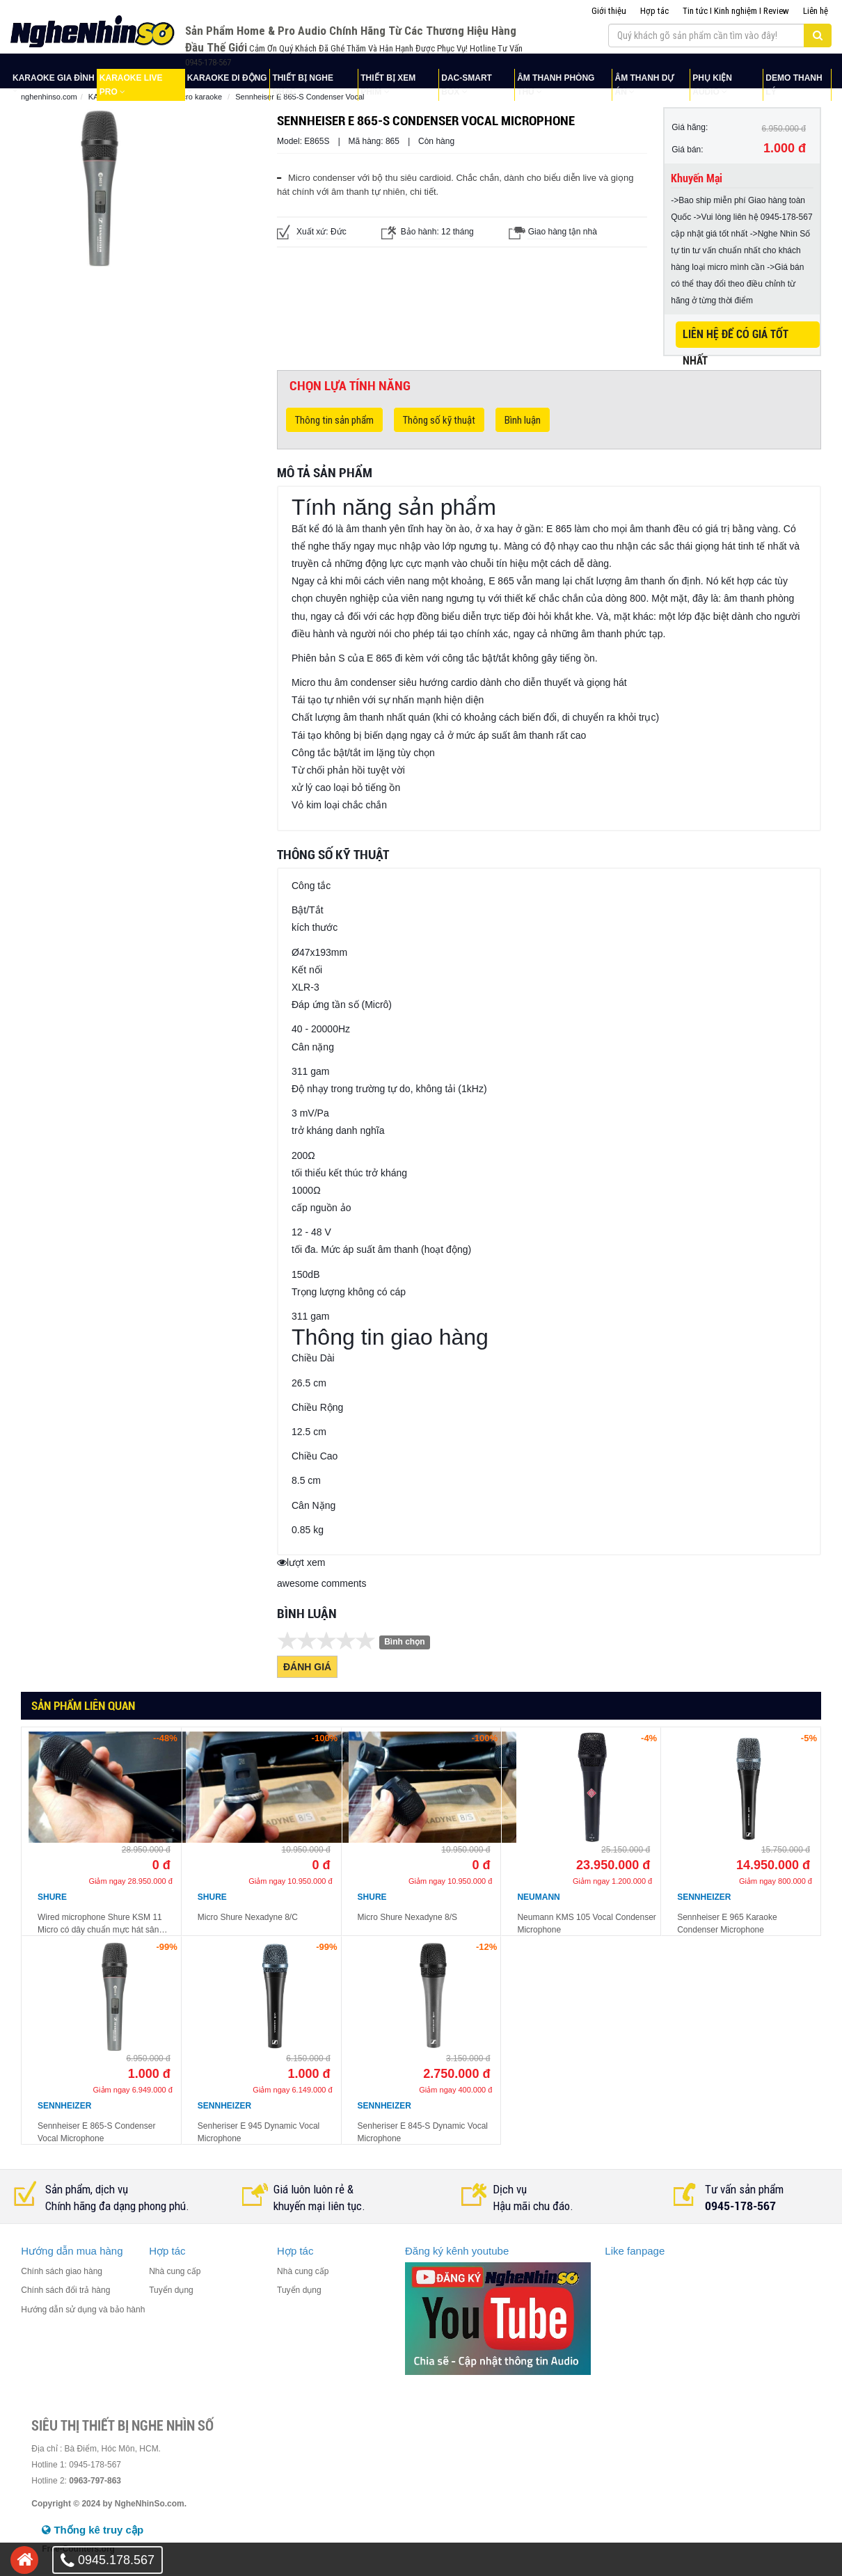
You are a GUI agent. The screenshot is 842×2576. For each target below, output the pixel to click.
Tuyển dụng (171, 2290)
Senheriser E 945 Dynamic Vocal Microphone (258, 2132)
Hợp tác (654, 11)
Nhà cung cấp (174, 2271)
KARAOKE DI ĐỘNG (227, 78)
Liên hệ (815, 11)
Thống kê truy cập (92, 2530)
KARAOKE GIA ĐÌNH (54, 78)
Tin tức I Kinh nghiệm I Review (736, 11)
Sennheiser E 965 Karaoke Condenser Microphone (727, 1923)
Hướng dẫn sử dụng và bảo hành (83, 2309)
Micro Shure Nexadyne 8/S (407, 1917)
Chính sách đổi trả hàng (65, 2290)
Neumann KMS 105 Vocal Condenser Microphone (586, 1923)
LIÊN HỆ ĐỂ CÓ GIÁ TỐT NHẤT (735, 338)
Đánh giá (307, 1666)
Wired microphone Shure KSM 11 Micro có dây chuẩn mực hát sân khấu (100, 1924)
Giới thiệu (608, 11)
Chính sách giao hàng (61, 2271)
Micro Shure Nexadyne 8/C (248, 1917)
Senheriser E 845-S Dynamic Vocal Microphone (423, 2132)
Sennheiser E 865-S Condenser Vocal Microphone (96, 2132)
